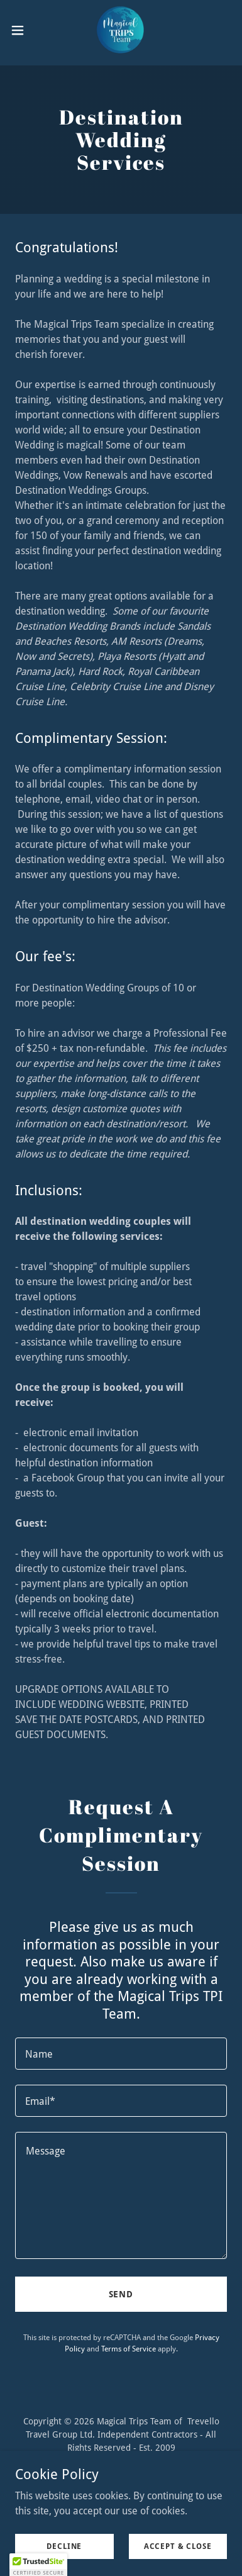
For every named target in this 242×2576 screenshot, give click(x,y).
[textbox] (121, 2054)
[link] (121, 30)
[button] (22, 30)
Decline (64, 2545)
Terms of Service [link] (128, 2349)
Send (121, 2294)
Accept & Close (178, 2545)
